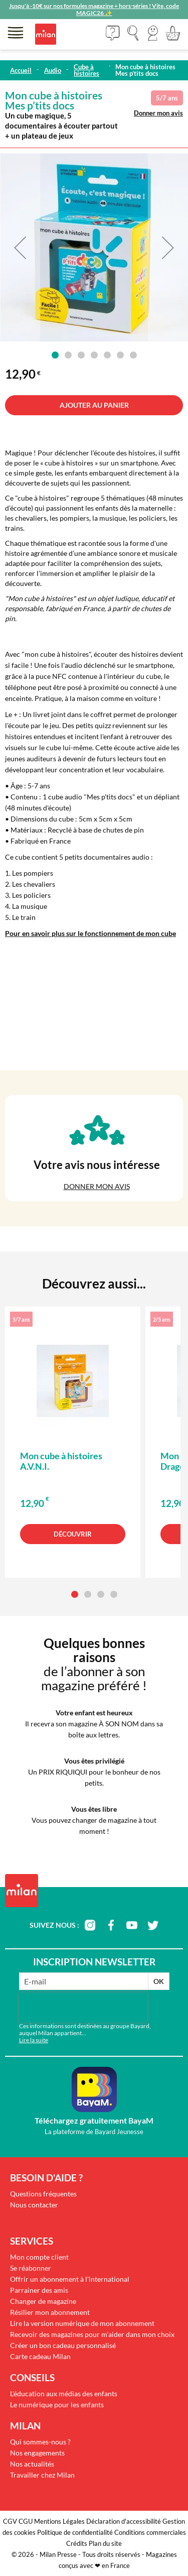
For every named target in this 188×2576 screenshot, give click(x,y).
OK (158, 1981)
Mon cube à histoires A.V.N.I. (61, 1460)
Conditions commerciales (150, 2532)
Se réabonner (30, 2268)
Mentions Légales (59, 2521)
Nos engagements (37, 2452)
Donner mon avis (158, 113)
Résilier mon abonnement (50, 2312)
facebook (110, 1925)
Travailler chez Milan (42, 2475)
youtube (131, 1925)
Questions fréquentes (43, 2193)
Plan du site (105, 2543)
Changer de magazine (43, 2301)
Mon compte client (39, 2257)
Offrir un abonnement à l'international (69, 2279)
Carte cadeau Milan (40, 2356)
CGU (26, 2521)
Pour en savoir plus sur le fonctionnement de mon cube (90, 933)
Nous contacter (34, 2204)
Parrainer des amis (39, 2290)
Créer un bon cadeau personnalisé (63, 2345)
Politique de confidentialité (75, 2532)
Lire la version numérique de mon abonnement (82, 2323)
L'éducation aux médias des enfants (63, 2393)
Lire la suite (33, 2040)
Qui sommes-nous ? (40, 2441)
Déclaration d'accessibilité (123, 2521)
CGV (10, 2521)
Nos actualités (32, 2464)
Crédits (76, 2543)
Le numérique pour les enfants (57, 2404)
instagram (89, 1925)
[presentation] (83, 2008)
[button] (152, 33)
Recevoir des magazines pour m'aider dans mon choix (92, 2334)
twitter (152, 1925)
